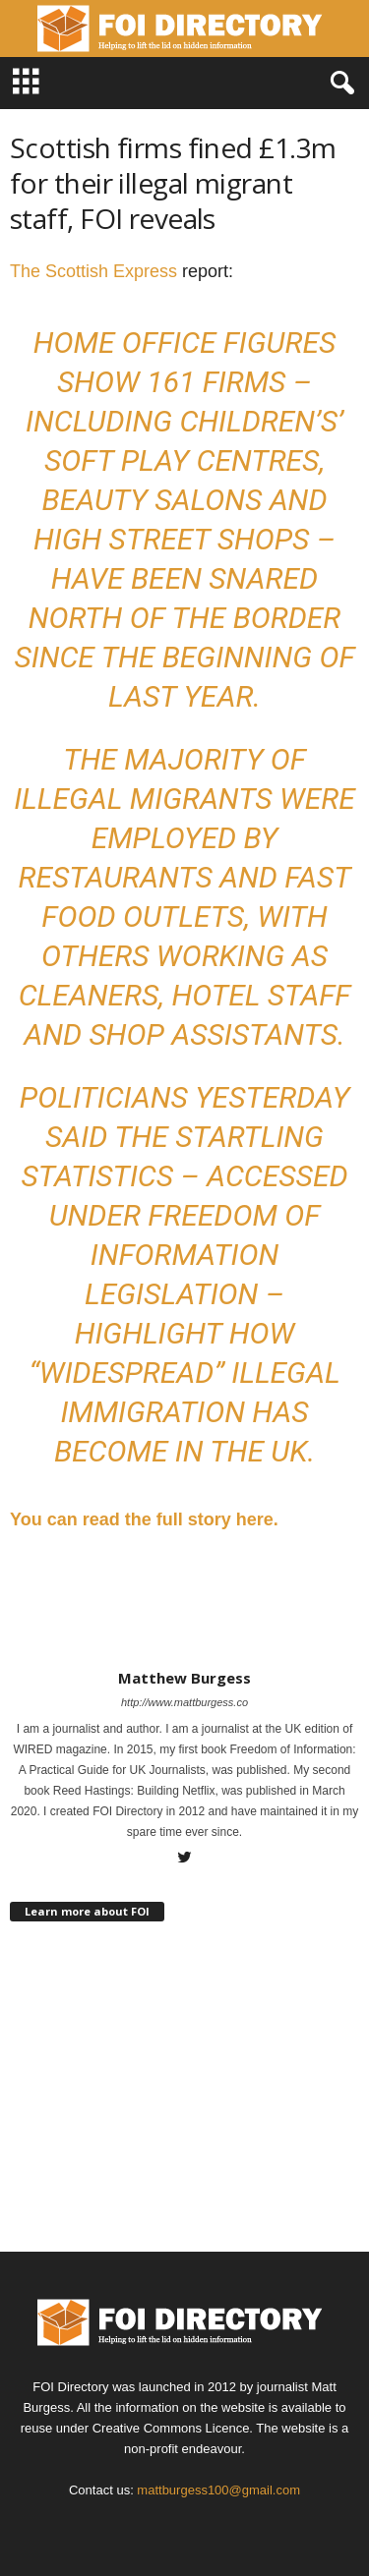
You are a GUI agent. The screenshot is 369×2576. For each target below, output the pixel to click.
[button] (338, 83)
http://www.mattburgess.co (184, 1702)
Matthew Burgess (184, 1678)
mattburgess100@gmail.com (218, 2490)
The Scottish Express (93, 271)
